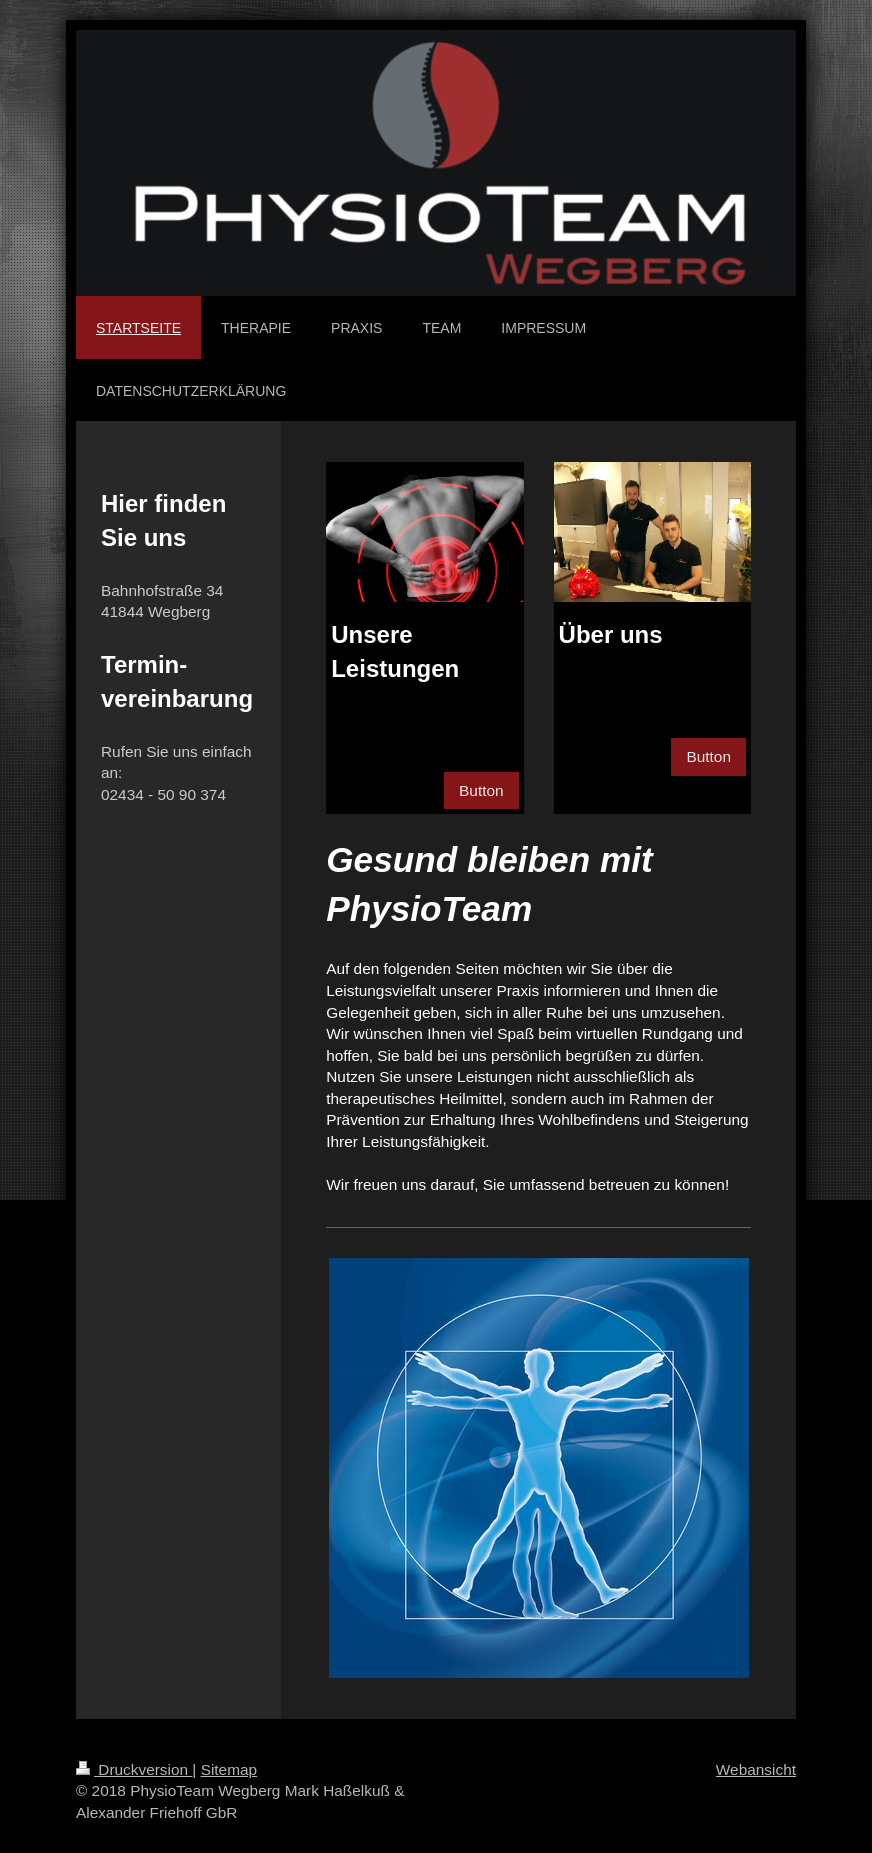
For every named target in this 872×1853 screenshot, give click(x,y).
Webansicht (756, 1769)
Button (481, 790)
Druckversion (134, 1769)
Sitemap (229, 1769)
